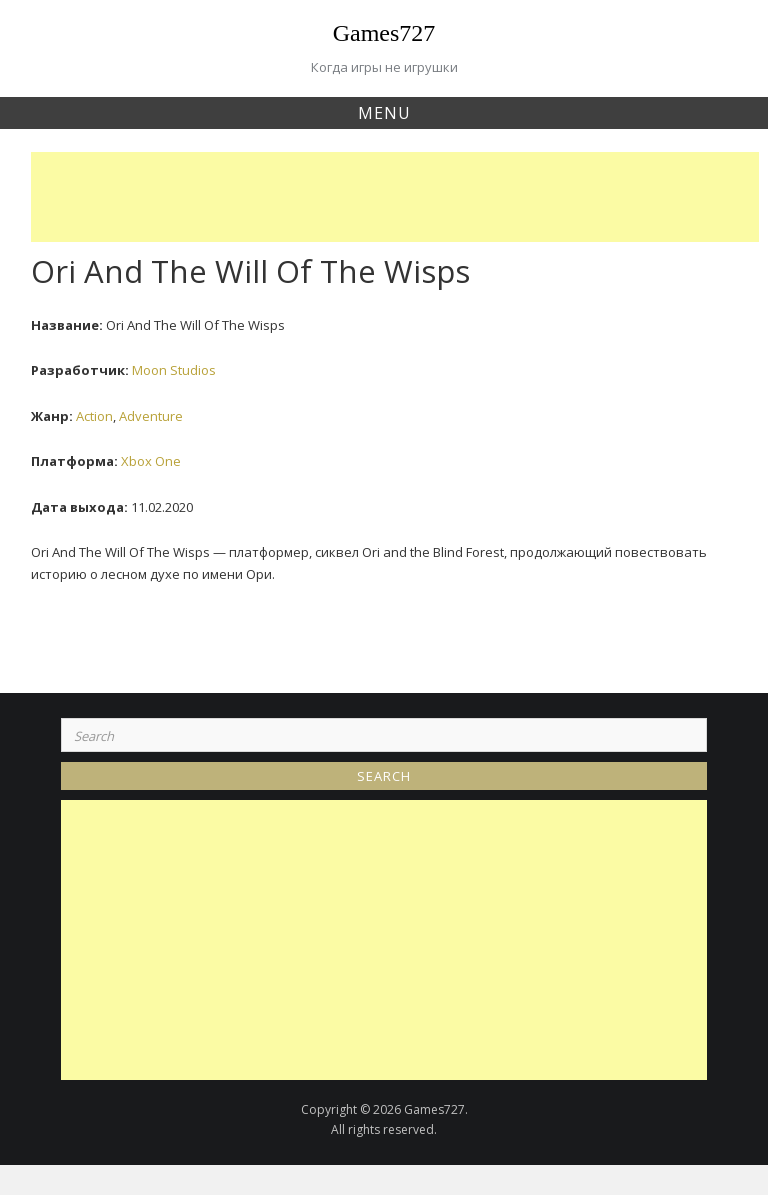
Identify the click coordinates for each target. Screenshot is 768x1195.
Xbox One (151, 461)
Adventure (151, 416)
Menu (384, 113)
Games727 (384, 33)
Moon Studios (174, 370)
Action (94, 416)
